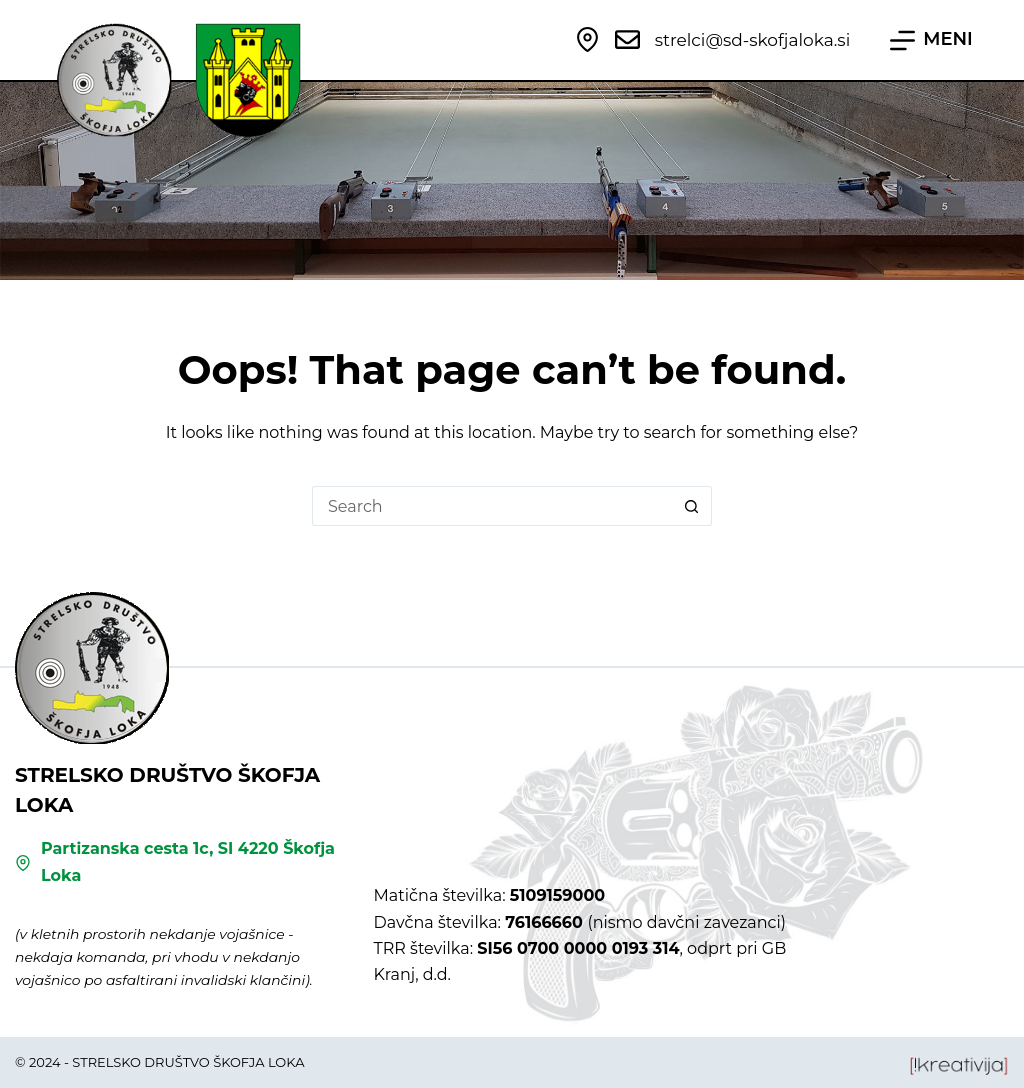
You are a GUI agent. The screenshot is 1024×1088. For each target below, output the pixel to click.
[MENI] (931, 40)
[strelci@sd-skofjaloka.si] (627, 39)
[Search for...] (492, 506)
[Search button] (692, 506)
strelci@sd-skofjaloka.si (752, 40)
